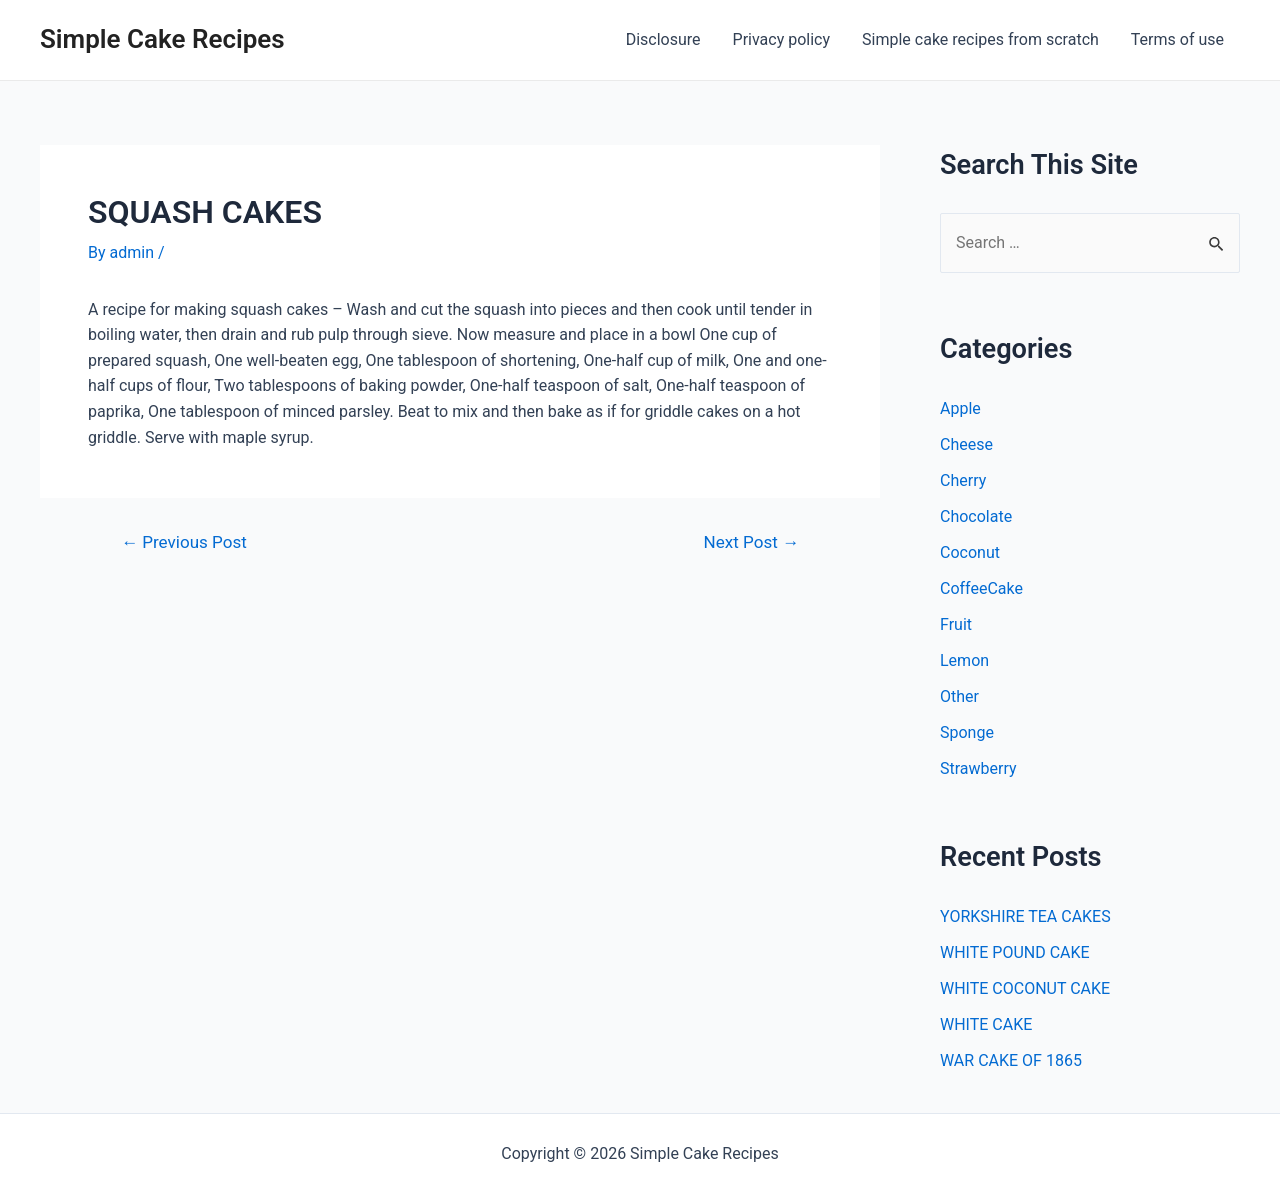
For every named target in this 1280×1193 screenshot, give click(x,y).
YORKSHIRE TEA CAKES (1025, 916)
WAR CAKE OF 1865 (1011, 1060)
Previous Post (184, 542)
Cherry (963, 480)
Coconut (970, 552)
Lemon (964, 660)
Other (959, 696)
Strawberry (978, 768)
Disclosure (663, 39)
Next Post (751, 542)
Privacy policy (782, 39)
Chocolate (976, 516)
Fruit (956, 624)
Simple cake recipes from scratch (980, 39)
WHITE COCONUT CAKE (1025, 988)
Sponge (967, 732)
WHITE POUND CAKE (1015, 952)
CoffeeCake (981, 588)
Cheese (966, 444)
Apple (960, 408)
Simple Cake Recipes (162, 39)
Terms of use (1177, 39)
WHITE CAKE (986, 1024)
